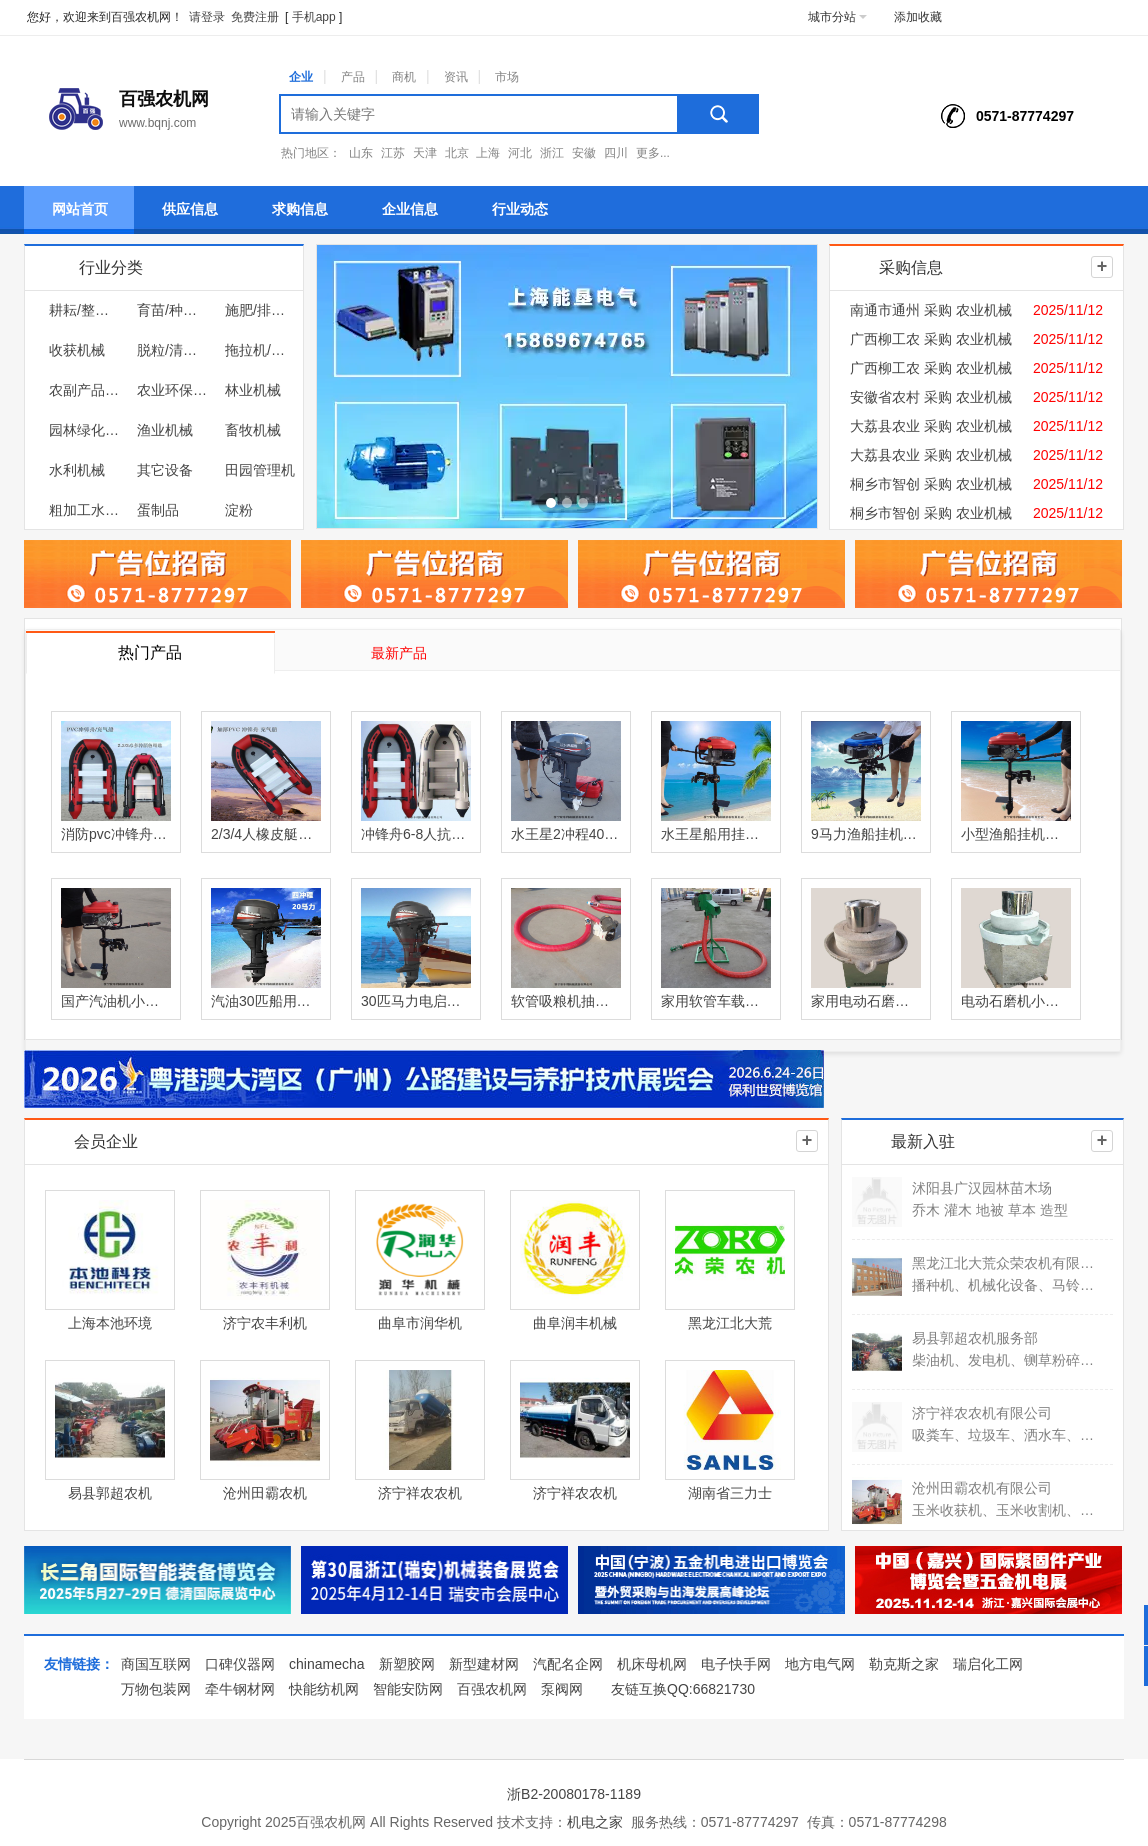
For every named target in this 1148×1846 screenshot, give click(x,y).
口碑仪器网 (240, 1664)
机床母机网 (652, 1664)
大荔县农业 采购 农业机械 (931, 426)
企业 (301, 77)
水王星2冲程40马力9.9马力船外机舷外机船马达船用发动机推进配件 (566, 834)
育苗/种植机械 (172, 310)
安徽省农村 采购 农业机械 (931, 397)
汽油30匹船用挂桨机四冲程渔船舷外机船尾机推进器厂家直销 (266, 1001)
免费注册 (255, 17)
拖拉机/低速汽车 (260, 350)
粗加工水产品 (84, 510)
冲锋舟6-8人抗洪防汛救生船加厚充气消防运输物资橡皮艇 (416, 834)
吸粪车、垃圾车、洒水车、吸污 (1004, 1435)
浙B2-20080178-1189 (574, 1794)
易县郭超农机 (110, 1493)
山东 (361, 153)
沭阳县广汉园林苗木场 (982, 1188)
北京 (457, 153)
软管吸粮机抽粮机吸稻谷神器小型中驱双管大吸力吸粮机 (566, 1001)
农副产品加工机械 (84, 390)
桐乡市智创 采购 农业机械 (931, 484)
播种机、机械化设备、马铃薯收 (1004, 1285)
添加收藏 (918, 17)
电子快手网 (736, 1664)
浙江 (552, 153)
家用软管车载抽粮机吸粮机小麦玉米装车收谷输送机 (716, 1001)
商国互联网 (156, 1664)
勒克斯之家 (904, 1664)
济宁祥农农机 (420, 1493)
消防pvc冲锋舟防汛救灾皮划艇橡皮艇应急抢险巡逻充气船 (116, 834)
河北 (520, 153)
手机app (314, 17)
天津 (425, 153)
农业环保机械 (172, 390)
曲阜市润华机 (420, 1323)
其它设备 (165, 470)
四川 (616, 153)
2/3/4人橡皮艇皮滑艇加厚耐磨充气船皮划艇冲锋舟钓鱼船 (266, 834)
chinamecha (327, 1664)
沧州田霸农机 (265, 1493)
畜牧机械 (253, 430)
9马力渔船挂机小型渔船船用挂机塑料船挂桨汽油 (866, 834)
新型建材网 (484, 1664)
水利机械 (77, 470)
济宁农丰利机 (265, 1323)
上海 (488, 153)
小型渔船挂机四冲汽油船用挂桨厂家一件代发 (1016, 834)
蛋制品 (158, 510)
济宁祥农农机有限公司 (982, 1413)
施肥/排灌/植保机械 (260, 310)
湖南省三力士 (730, 1493)
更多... (653, 153)
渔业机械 (165, 430)
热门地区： (311, 153)
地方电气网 (820, 1664)
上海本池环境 (110, 1323)
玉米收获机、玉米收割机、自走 (1004, 1510)
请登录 (207, 17)
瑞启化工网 (988, 1664)
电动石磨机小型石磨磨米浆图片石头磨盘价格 (1016, 1001)
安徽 (584, 153)
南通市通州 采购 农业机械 (931, 310)
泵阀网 (562, 1689)
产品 (353, 77)
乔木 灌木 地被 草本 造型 (990, 1210)
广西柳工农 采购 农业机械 (931, 339)
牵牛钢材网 (240, 1689)
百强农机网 (492, 1689)
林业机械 (253, 390)
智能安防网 (408, 1689)
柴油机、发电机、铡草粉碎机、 (1004, 1360)
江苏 (393, 153)
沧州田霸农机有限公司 (982, 1488)
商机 (404, 77)
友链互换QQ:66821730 (683, 1689)
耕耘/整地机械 (84, 310)
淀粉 (239, 510)
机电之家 (595, 1822)
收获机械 (77, 350)
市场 (507, 77)
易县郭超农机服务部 (975, 1338)
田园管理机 (260, 470)
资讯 (456, 77)
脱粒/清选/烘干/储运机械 (172, 350)
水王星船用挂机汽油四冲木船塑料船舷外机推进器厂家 (716, 834)
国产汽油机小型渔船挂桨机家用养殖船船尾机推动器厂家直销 (116, 1001)
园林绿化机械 (84, 430)
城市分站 (837, 17)
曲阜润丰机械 (575, 1323)
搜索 (719, 114)
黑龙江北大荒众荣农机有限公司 (1004, 1263)
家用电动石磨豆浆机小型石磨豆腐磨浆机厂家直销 (866, 1001)
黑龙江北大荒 (730, 1323)
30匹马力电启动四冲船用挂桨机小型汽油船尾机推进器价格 (416, 1001)
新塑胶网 (407, 1664)
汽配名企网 (568, 1664)
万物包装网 (156, 1689)
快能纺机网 (324, 1689)
